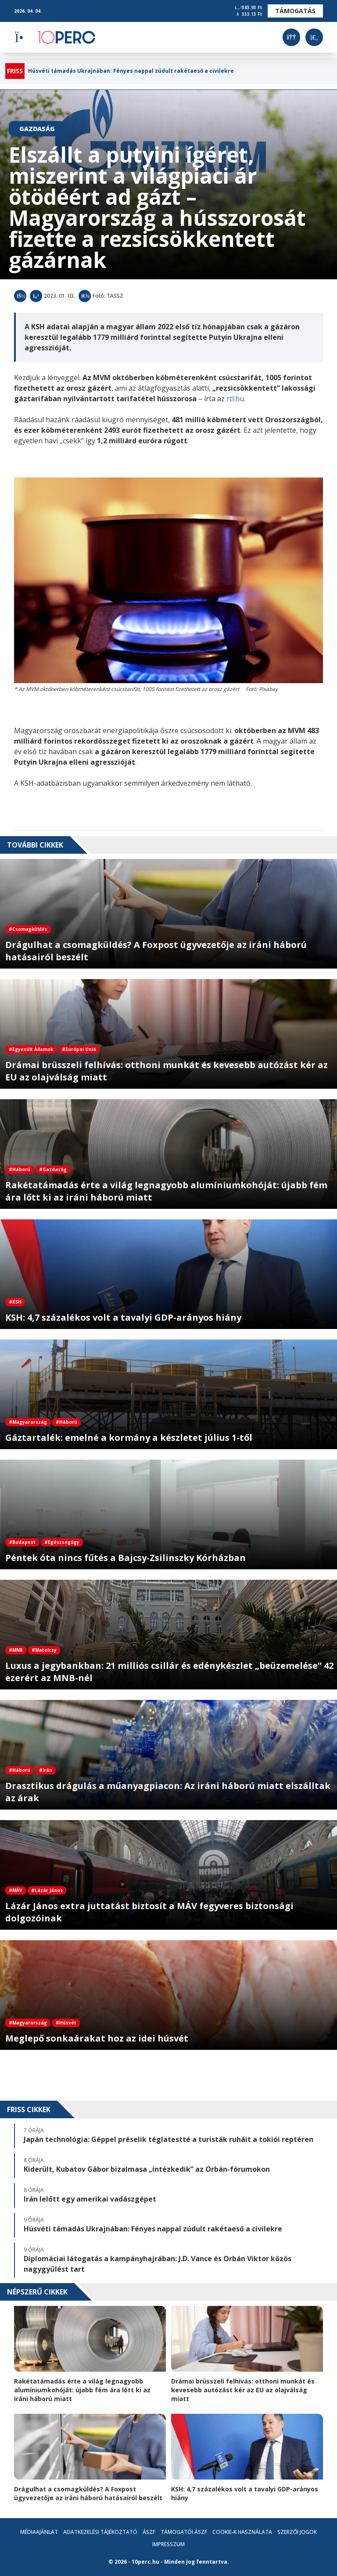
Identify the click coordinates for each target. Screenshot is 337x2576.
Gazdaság (37, 129)
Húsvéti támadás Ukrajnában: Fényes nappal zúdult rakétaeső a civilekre (131, 71)
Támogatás (295, 11)
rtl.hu (235, 398)
